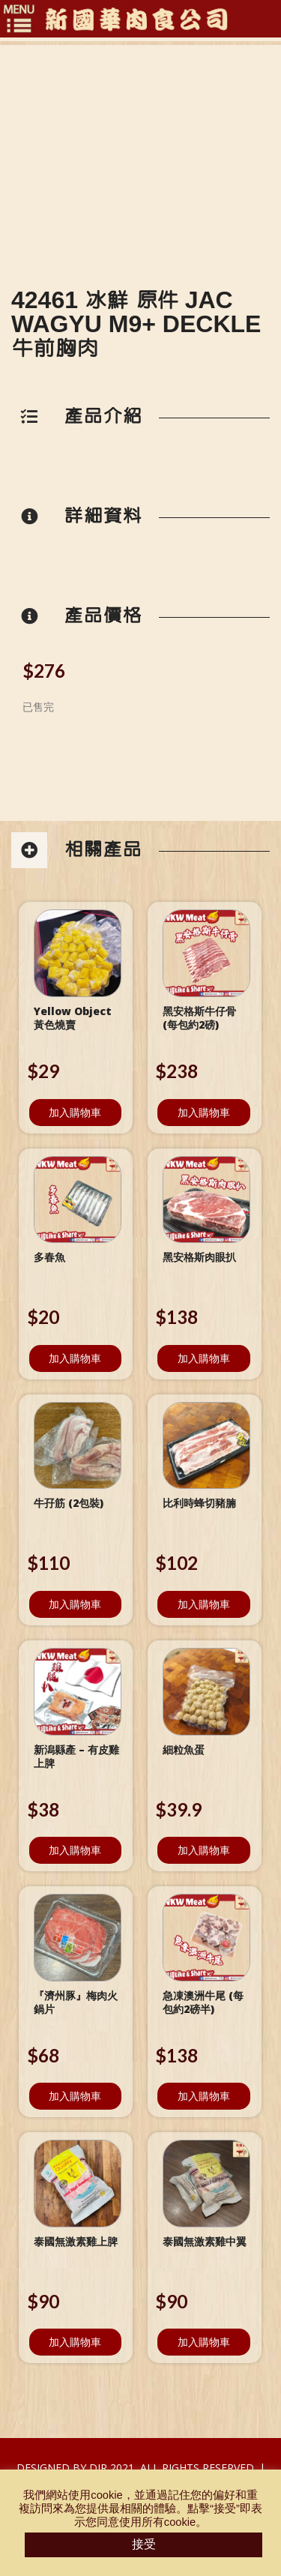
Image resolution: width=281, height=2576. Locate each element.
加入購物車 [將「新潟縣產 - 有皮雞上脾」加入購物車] (75, 1850)
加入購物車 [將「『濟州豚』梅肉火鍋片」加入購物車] (75, 2096)
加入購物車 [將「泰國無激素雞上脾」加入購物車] (75, 2342)
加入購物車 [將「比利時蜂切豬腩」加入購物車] (204, 1604)
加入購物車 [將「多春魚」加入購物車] (75, 1358)
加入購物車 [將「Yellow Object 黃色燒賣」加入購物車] (75, 1112)
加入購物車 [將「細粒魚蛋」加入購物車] (204, 1850)
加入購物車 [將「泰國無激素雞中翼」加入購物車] (204, 2342)
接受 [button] (144, 2544)
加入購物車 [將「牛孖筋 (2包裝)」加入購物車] (75, 1604)
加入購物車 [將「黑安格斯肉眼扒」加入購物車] (204, 1358)
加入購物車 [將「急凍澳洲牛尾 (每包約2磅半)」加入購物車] (204, 2096)
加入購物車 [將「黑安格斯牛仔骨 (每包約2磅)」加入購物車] (204, 1112)
